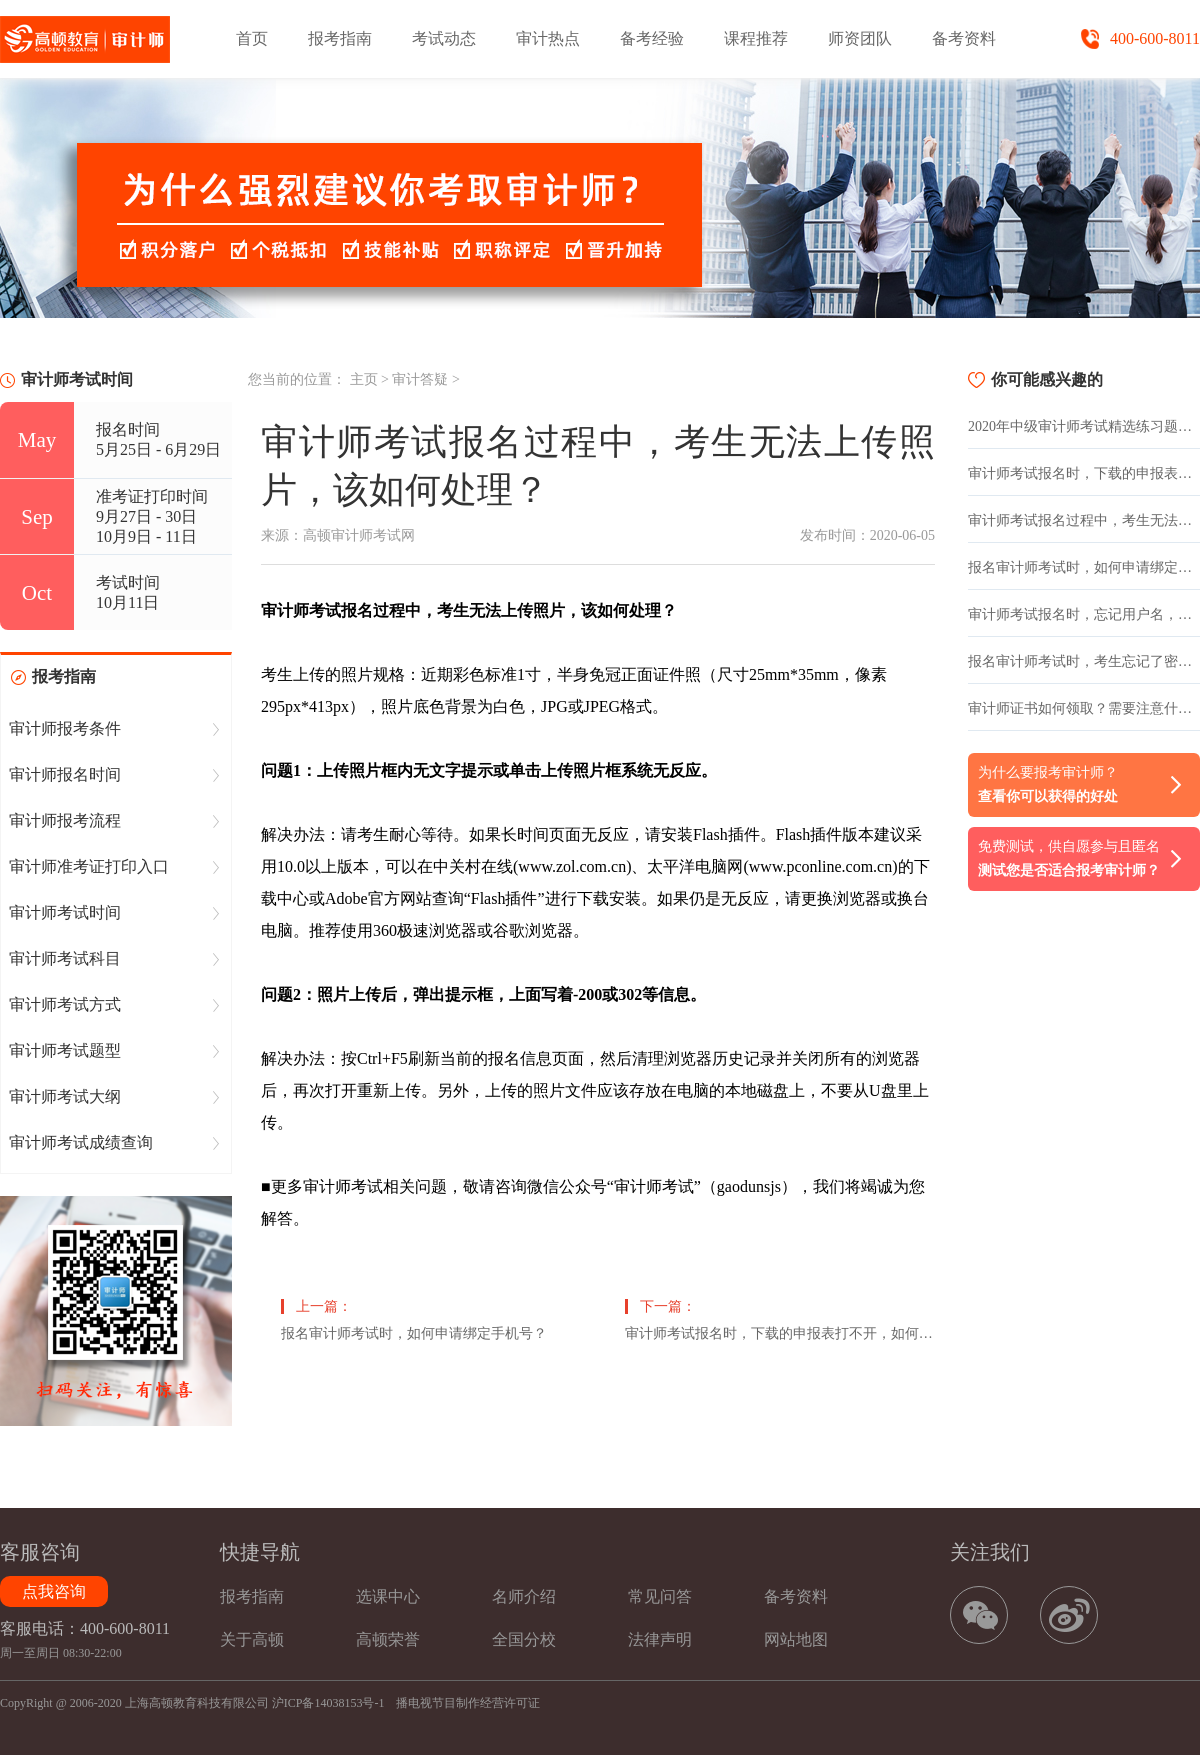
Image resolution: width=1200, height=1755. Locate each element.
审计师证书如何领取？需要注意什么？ (1084, 708)
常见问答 (660, 1596)
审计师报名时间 (65, 774)
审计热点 (548, 38)
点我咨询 (54, 1591)
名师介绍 (524, 1596)
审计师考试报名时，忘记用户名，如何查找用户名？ (1084, 614)
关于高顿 (252, 1639)
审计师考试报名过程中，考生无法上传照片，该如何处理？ (1084, 520)
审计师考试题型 (65, 1050)
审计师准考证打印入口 (89, 866)
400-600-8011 (1155, 38)
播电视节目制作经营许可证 (468, 1703)
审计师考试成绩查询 (81, 1142)
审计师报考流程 (65, 820)
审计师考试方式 (65, 1004)
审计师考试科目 (65, 958)
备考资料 (964, 38)
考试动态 (444, 38)
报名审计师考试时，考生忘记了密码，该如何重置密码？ (1084, 661)
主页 (364, 379)
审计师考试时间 (65, 912)
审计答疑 (420, 379)
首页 (252, 38)
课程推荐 (756, 38)
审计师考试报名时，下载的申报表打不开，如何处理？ (780, 1333)
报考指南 (340, 38)
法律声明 (660, 1639)
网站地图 (796, 1639)
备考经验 (652, 38)
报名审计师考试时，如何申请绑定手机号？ (414, 1333)
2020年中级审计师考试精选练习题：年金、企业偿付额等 (1084, 426)
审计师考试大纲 (65, 1096)
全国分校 (524, 1639)
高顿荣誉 (388, 1639)
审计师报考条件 (65, 728)
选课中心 (388, 1596)
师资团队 (860, 38)
